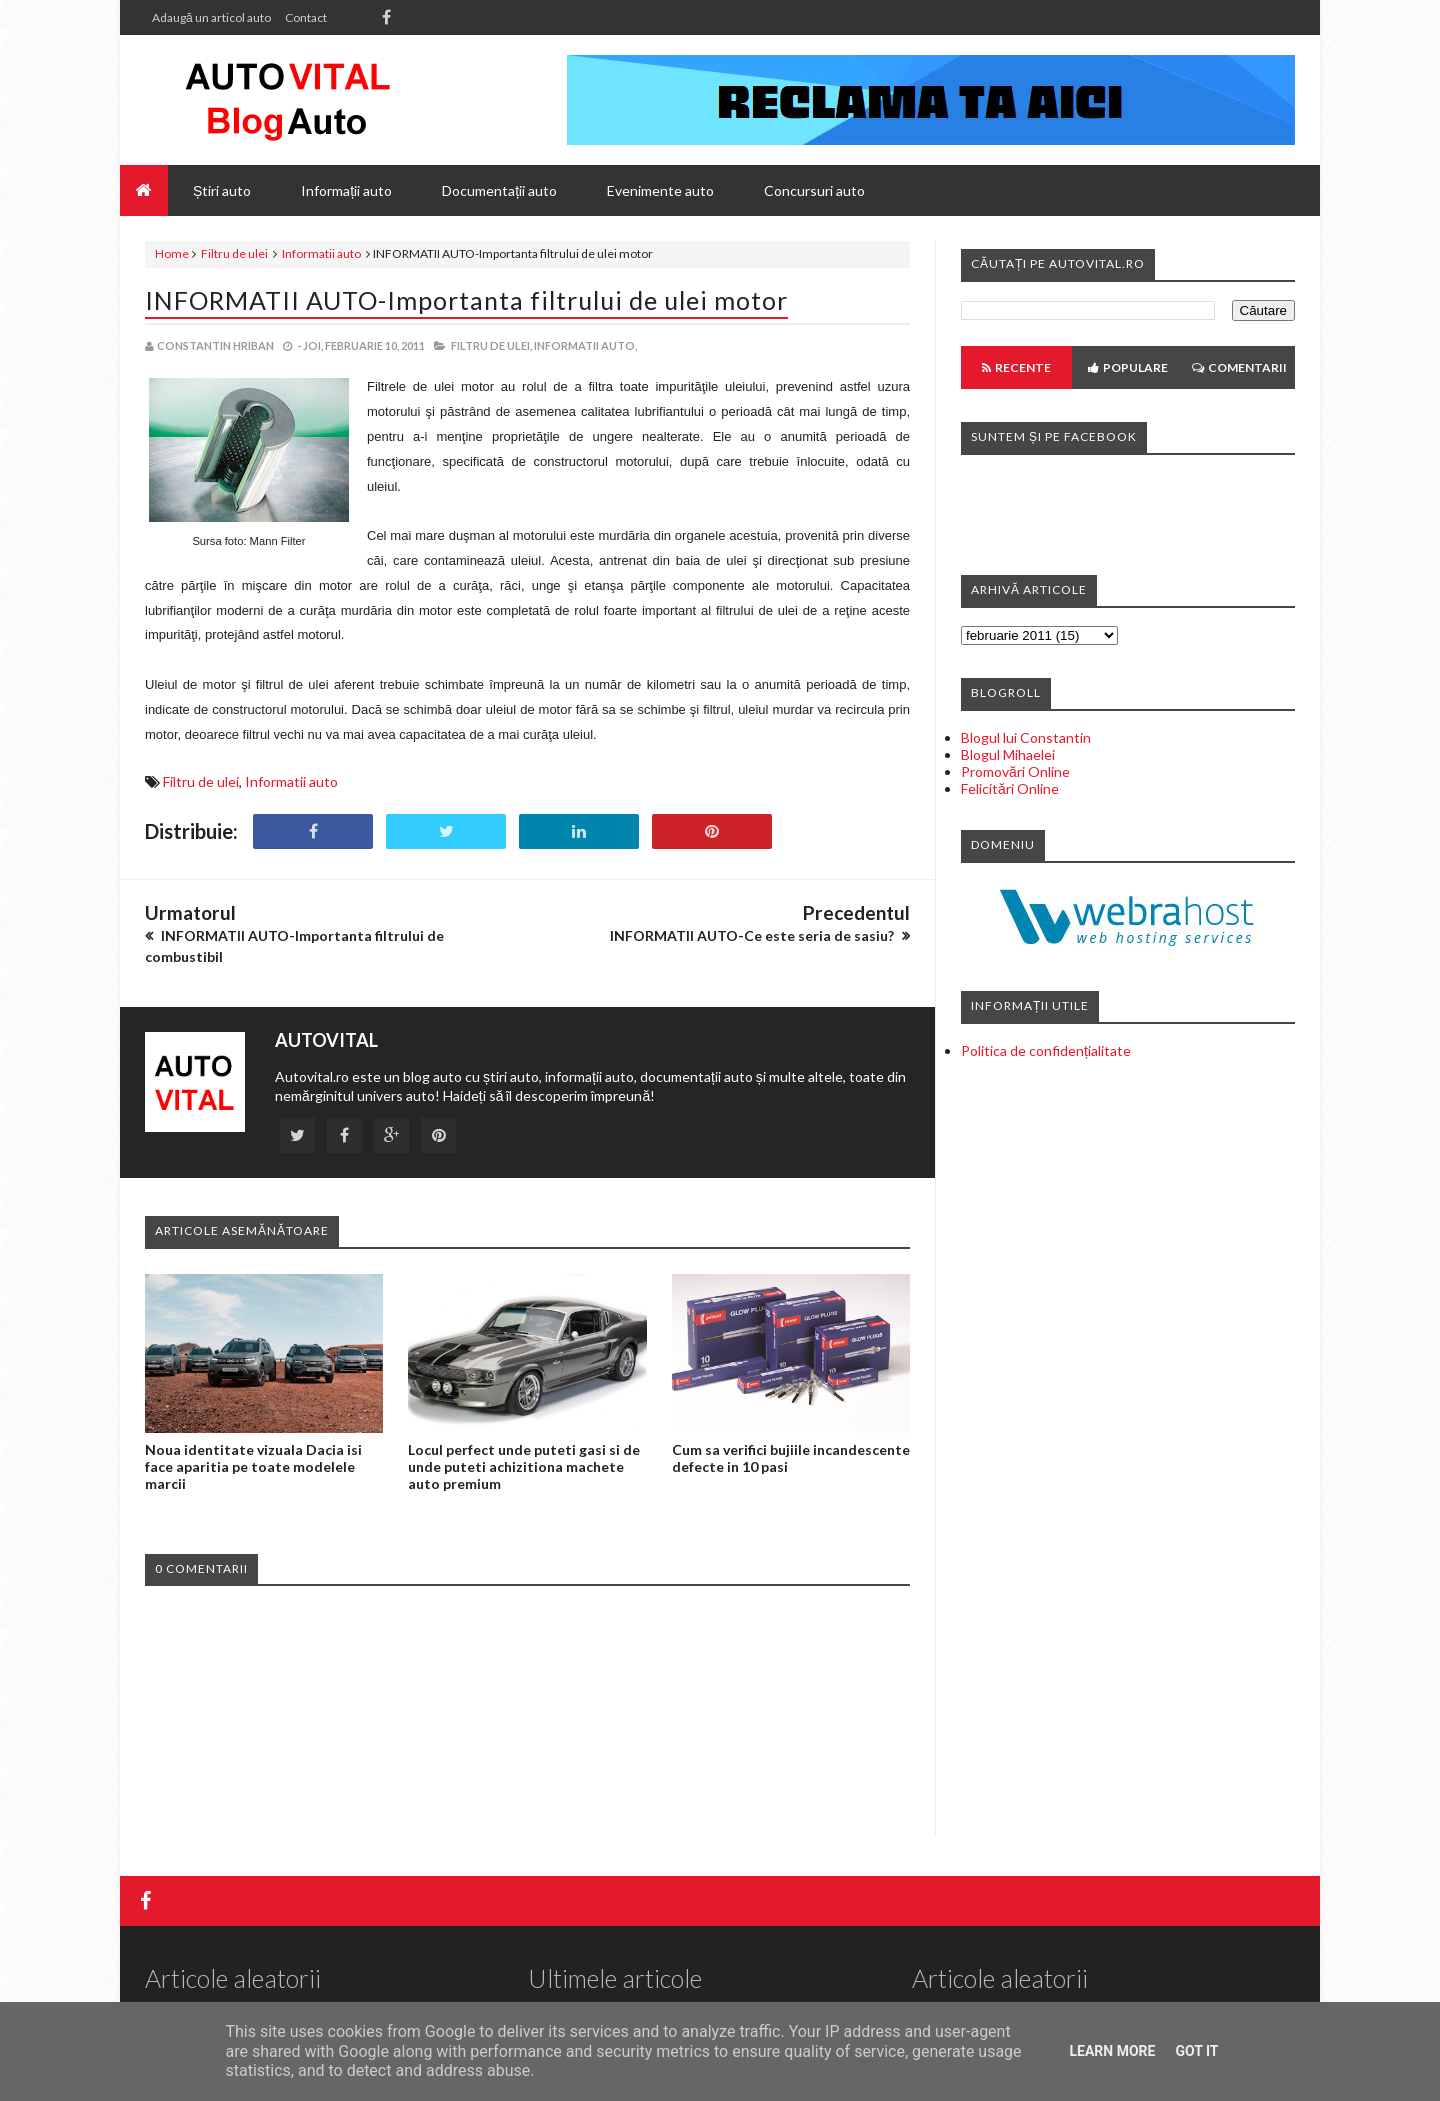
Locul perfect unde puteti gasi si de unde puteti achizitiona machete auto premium (524, 1466)
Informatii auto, (585, 345)
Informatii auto (321, 253)
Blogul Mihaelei (1008, 754)
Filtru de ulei (234, 253)
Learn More (1112, 2051)
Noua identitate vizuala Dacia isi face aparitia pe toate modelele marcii (253, 1466)
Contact (306, 17)
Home (172, 253)
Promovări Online (1015, 771)
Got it (1196, 2051)
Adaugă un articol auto (211, 17)
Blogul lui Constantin (1026, 737)
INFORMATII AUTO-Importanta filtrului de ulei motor (466, 300)
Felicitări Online (1010, 788)
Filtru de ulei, (491, 345)
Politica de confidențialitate (1046, 1050)
